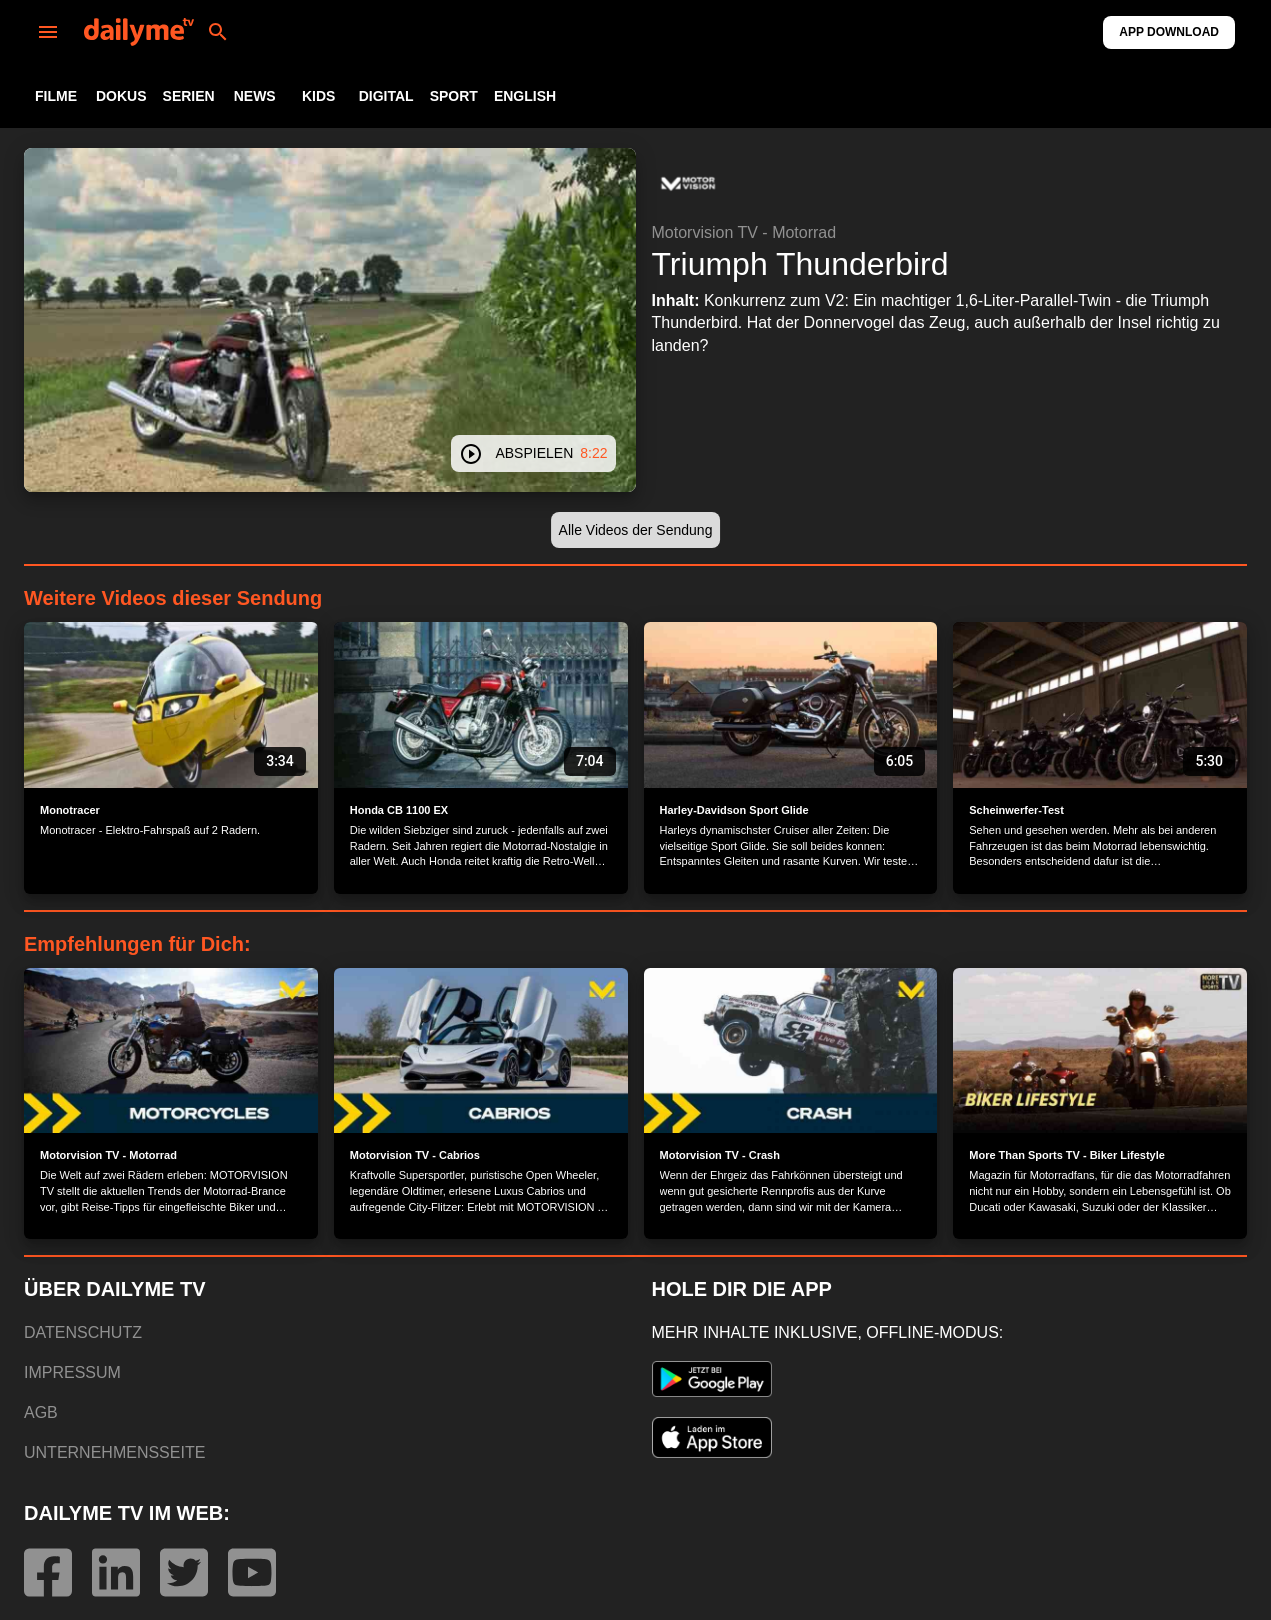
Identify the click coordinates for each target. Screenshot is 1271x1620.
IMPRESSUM (72, 1372)
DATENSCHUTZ (83, 1332)
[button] (688, 184)
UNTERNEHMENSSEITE (114, 1452)
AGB (41, 1412)
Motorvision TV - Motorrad (744, 232)
